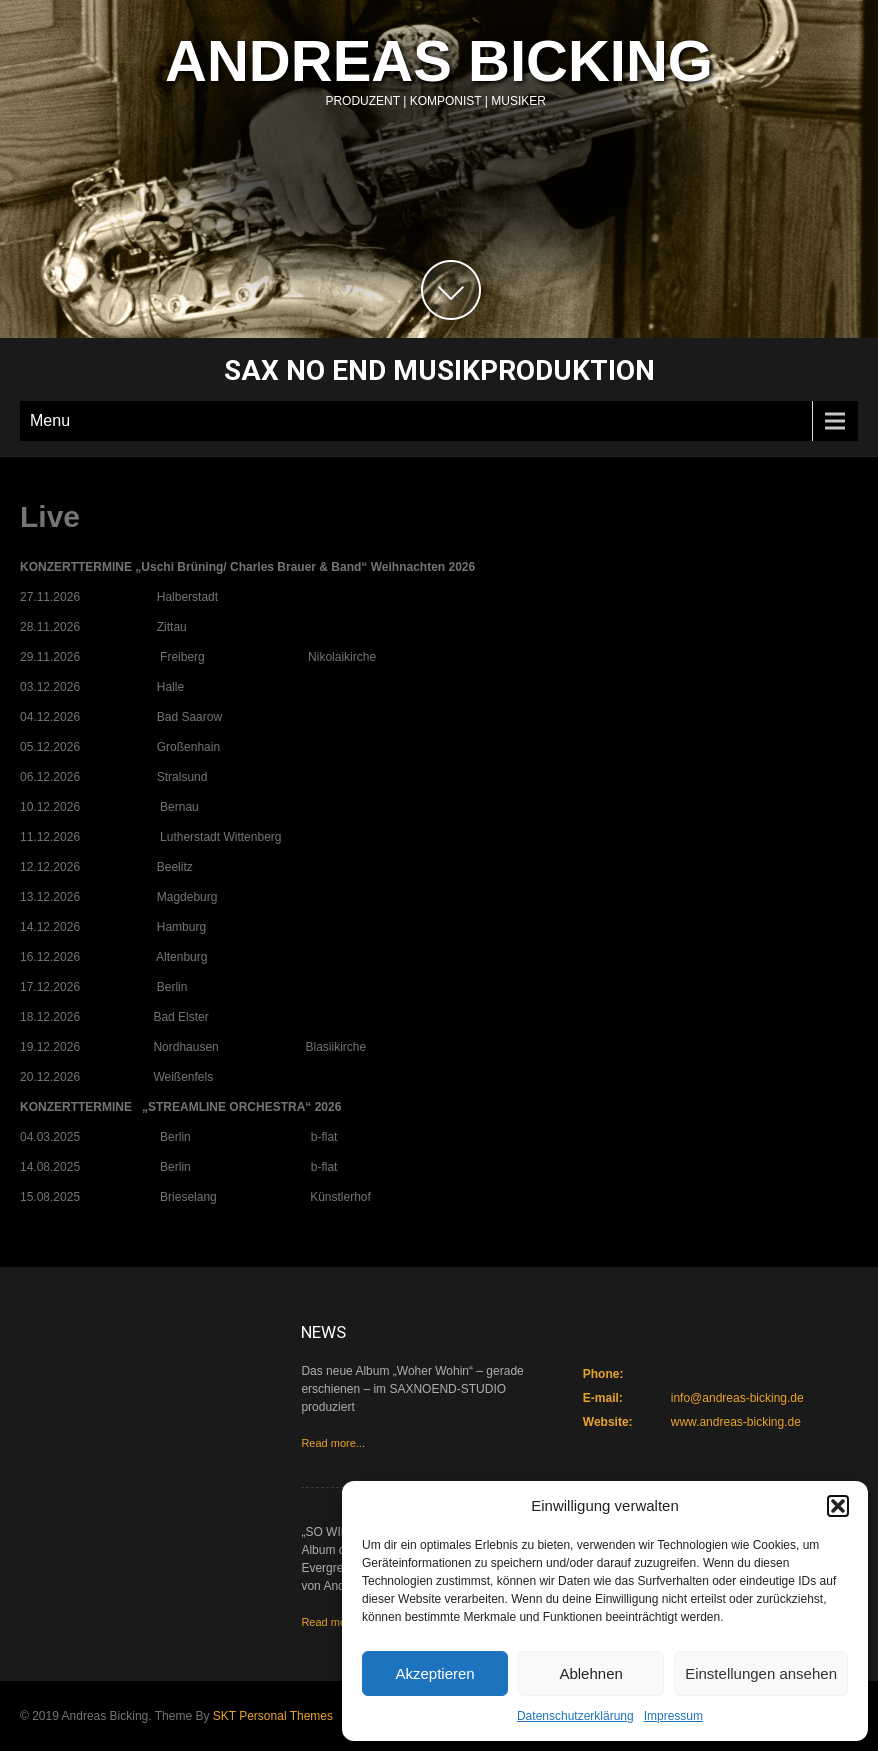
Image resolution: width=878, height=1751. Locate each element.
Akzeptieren (434, 1673)
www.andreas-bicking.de (736, 1422)
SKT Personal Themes (273, 1716)
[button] (838, 1506)
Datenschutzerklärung (575, 1716)
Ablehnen (590, 1673)
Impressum (673, 1716)
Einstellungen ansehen (761, 1673)
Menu (50, 420)
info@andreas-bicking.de (737, 1398)
